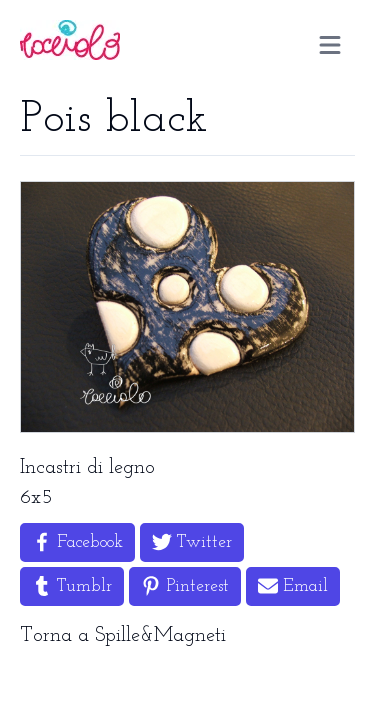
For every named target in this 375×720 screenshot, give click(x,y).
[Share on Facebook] (77, 542)
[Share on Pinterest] (185, 586)
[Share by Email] (293, 586)
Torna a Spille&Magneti (123, 636)
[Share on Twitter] (192, 542)
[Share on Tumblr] (72, 586)
